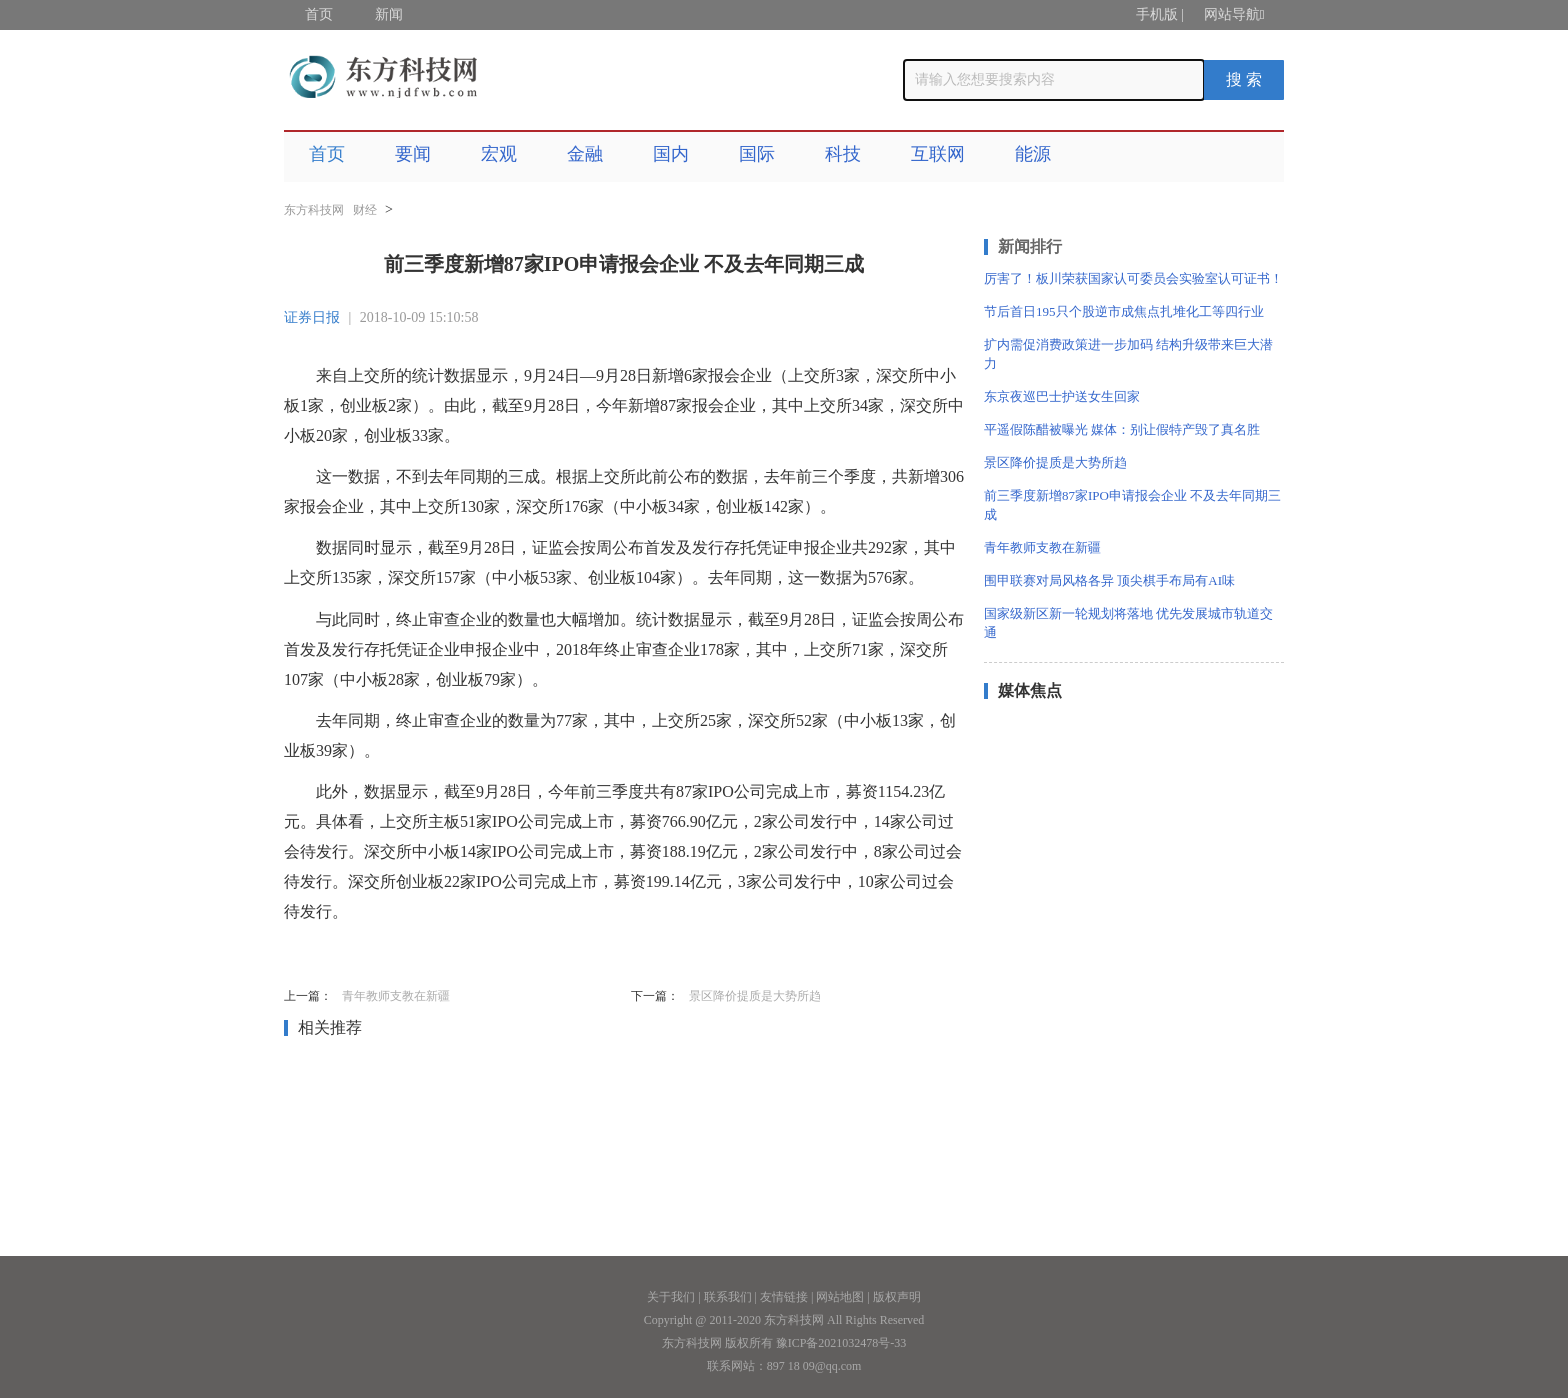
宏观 (499, 154)
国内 (671, 154)
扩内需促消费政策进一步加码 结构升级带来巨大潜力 (1128, 354)
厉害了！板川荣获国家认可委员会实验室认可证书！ (1133, 278)
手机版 (1157, 14)
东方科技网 (314, 210)
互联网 (938, 154)
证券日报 (312, 317)
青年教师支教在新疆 (396, 996)
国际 (757, 154)
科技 (843, 154)
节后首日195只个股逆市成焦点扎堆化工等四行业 (1124, 311)
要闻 (413, 154)
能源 (1033, 154)
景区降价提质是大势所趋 (755, 996)
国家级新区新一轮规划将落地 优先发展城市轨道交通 (1128, 623)
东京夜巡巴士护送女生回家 (1062, 396)
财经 (365, 210)
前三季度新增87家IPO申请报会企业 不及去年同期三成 (1132, 505)
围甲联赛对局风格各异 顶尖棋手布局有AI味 (1109, 580)
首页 (319, 14)
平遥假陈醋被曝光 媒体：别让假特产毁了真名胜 (1122, 429)
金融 (585, 154)
